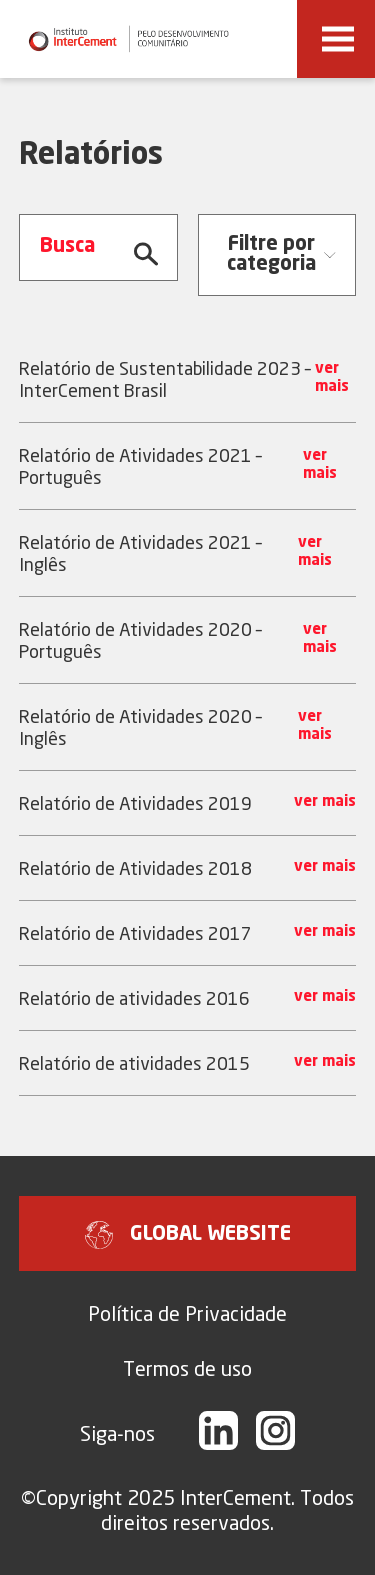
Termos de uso (187, 1368)
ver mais (332, 378)
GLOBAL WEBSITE (188, 1235)
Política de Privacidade (187, 1313)
